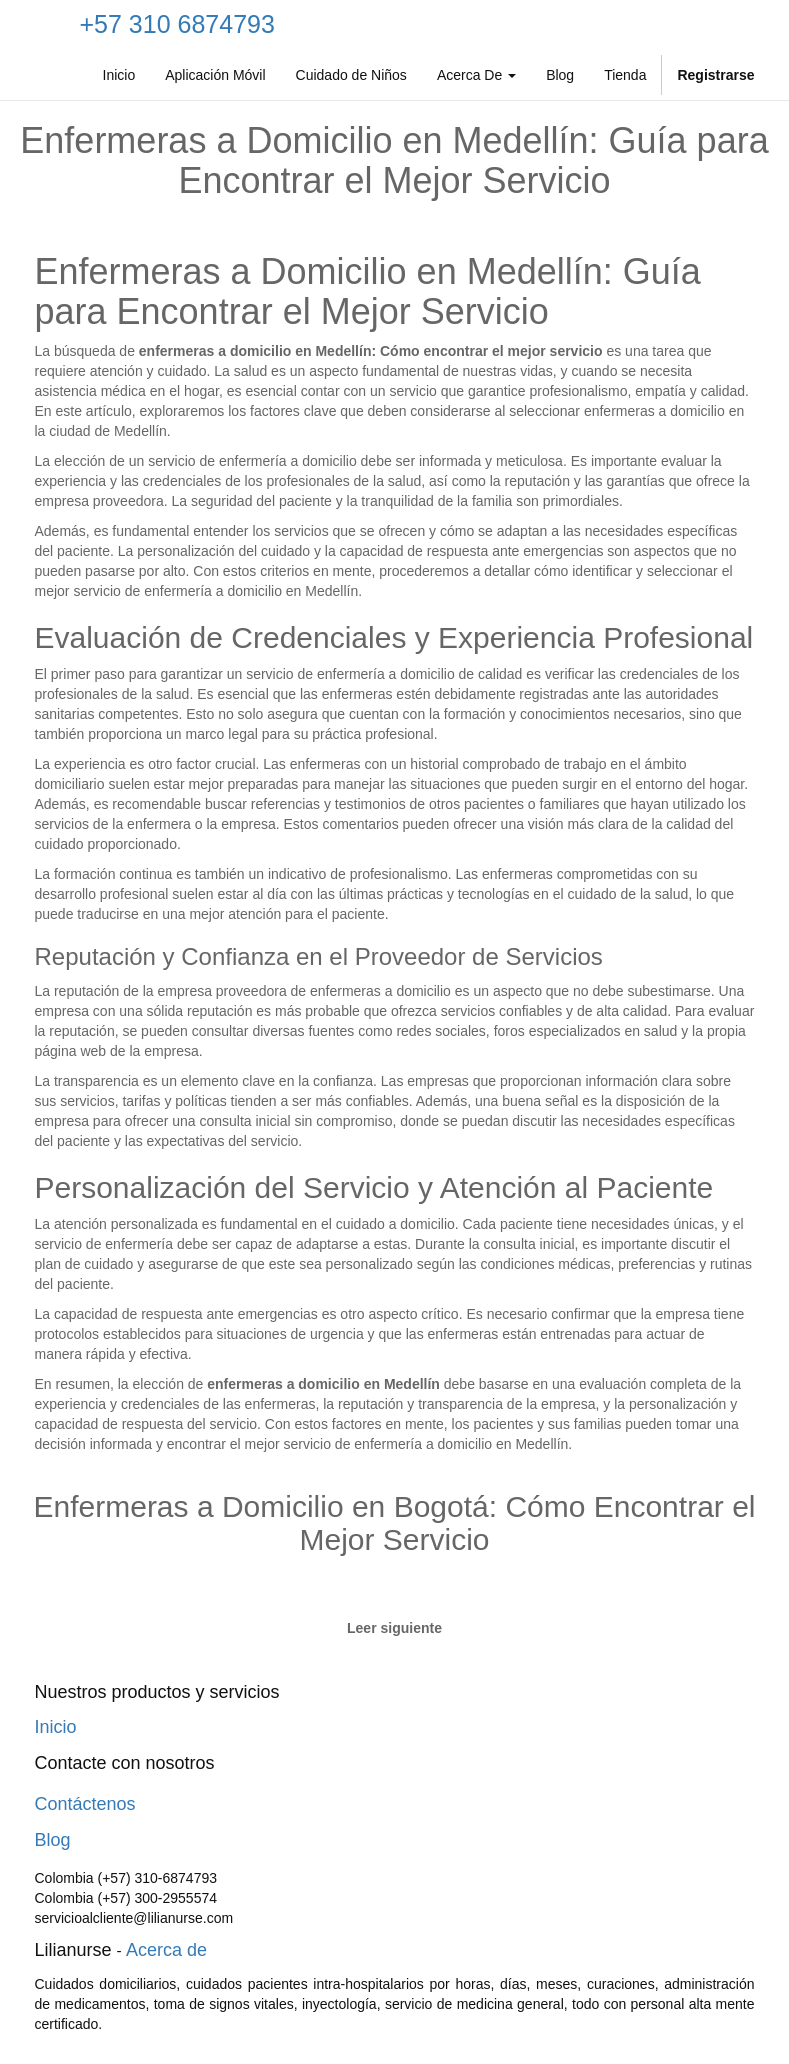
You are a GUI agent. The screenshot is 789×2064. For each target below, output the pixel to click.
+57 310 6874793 (177, 24)
